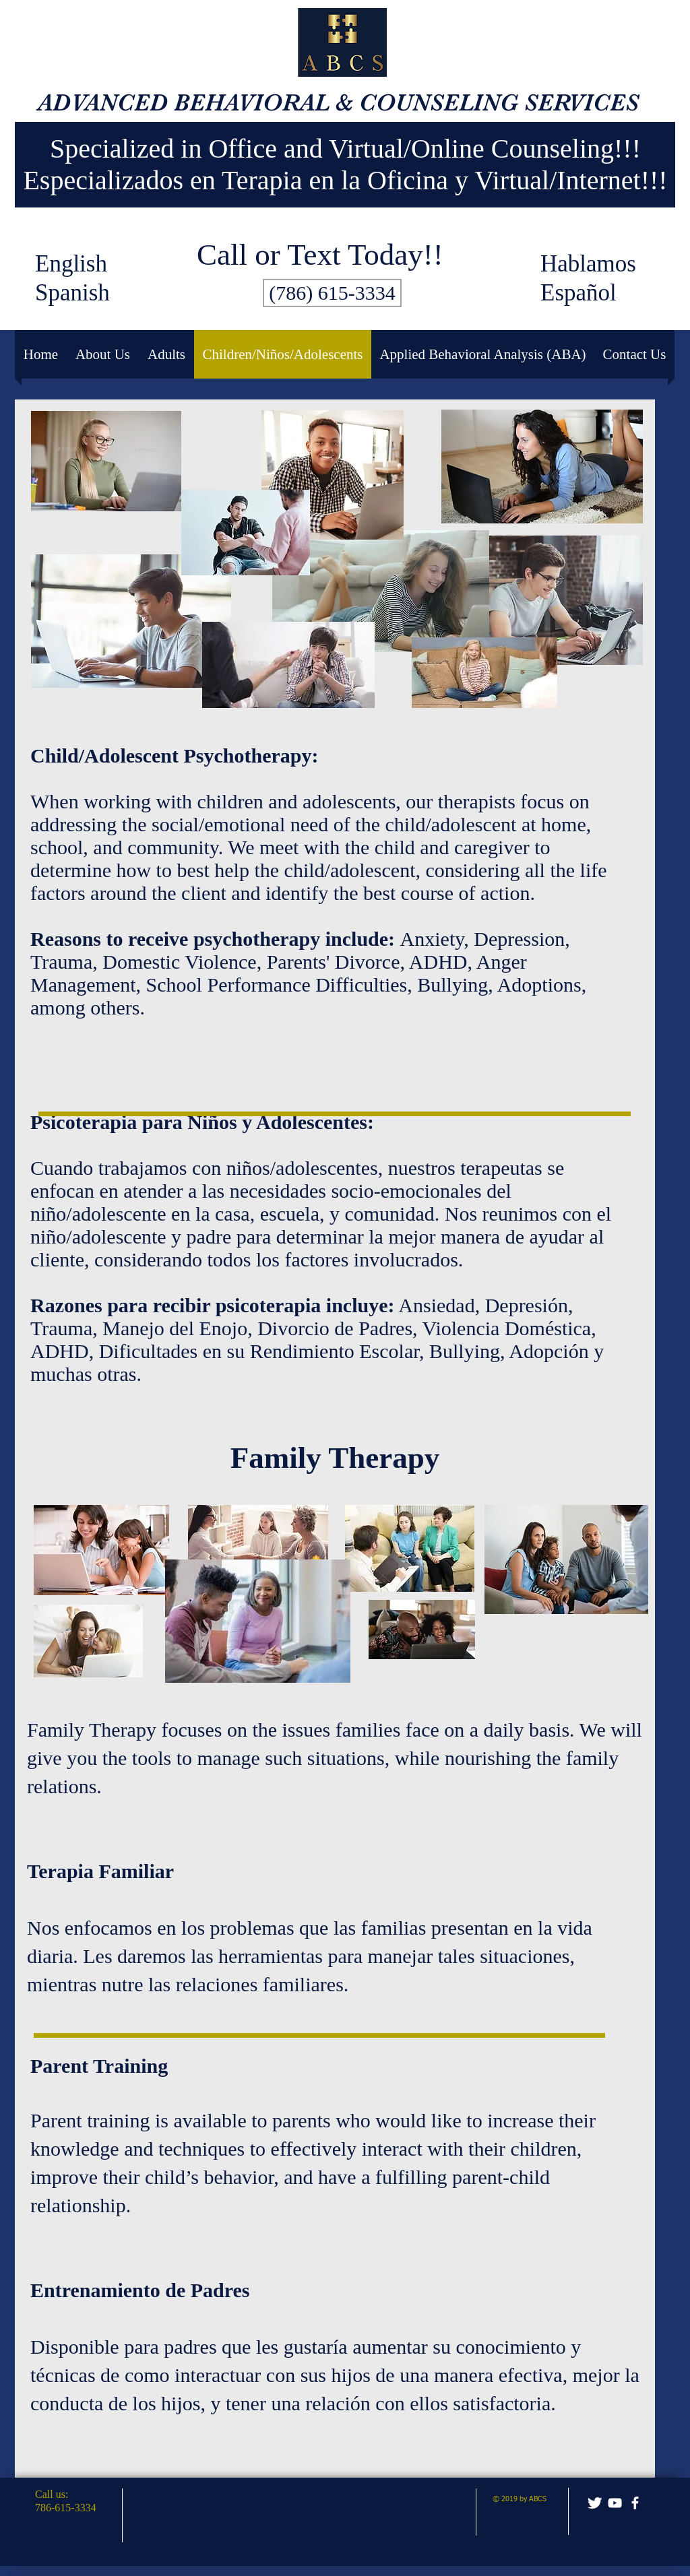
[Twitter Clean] (594, 2502)
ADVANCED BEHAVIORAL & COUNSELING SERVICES (338, 102)
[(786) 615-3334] (332, 293)
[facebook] (635, 2502)
